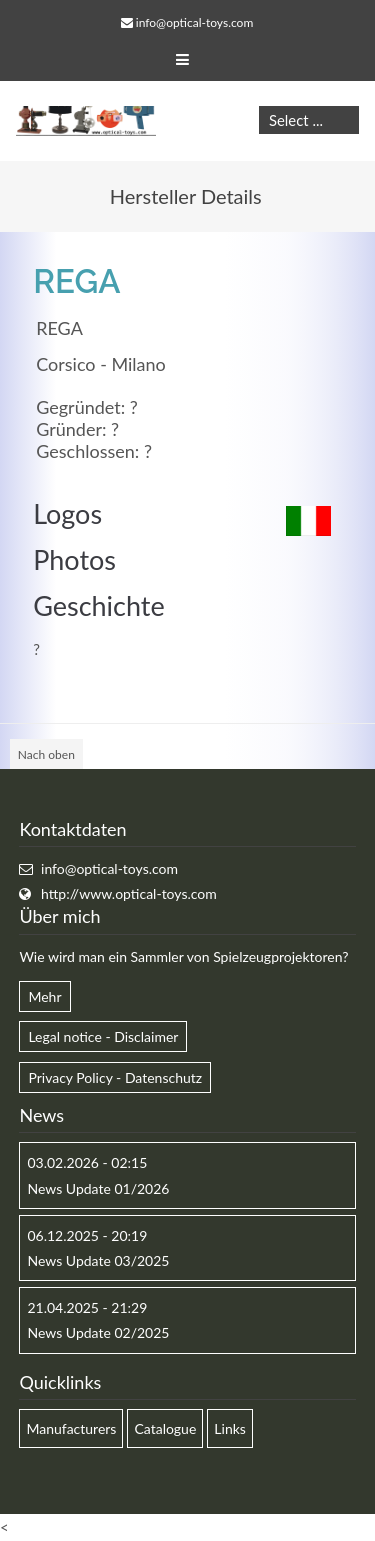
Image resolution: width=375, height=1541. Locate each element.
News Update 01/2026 (98, 1188)
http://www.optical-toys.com (129, 893)
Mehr (44, 996)
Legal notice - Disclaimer (103, 1036)
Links (230, 1428)
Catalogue (165, 1428)
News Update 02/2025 (98, 1332)
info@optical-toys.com (194, 22)
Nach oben (46, 754)
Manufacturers (71, 1428)
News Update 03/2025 (98, 1260)
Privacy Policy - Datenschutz (115, 1077)
